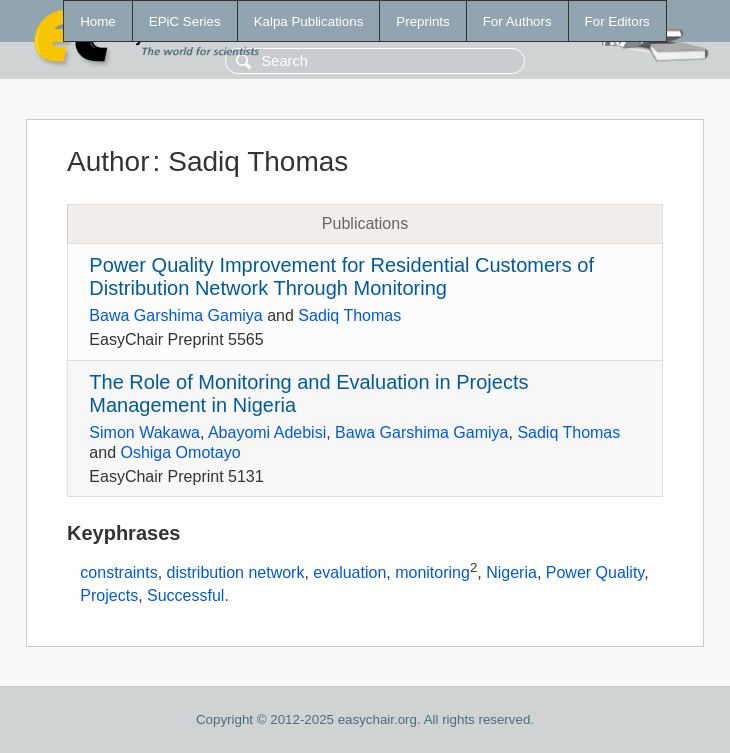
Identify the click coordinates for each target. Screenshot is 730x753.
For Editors (617, 21)
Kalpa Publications (309, 21)
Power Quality (595, 573)
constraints (118, 573)
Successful (185, 595)
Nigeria (511, 573)
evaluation (349, 573)
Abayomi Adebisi (267, 432)
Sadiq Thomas (349, 315)
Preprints (422, 21)
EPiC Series (185, 21)
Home (98, 21)
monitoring (432, 573)
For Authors (517, 21)
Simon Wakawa (144, 432)
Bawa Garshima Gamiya (175, 315)
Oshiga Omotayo (180, 452)
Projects (109, 595)
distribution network (236, 573)
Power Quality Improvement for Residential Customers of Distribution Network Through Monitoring (341, 276)
